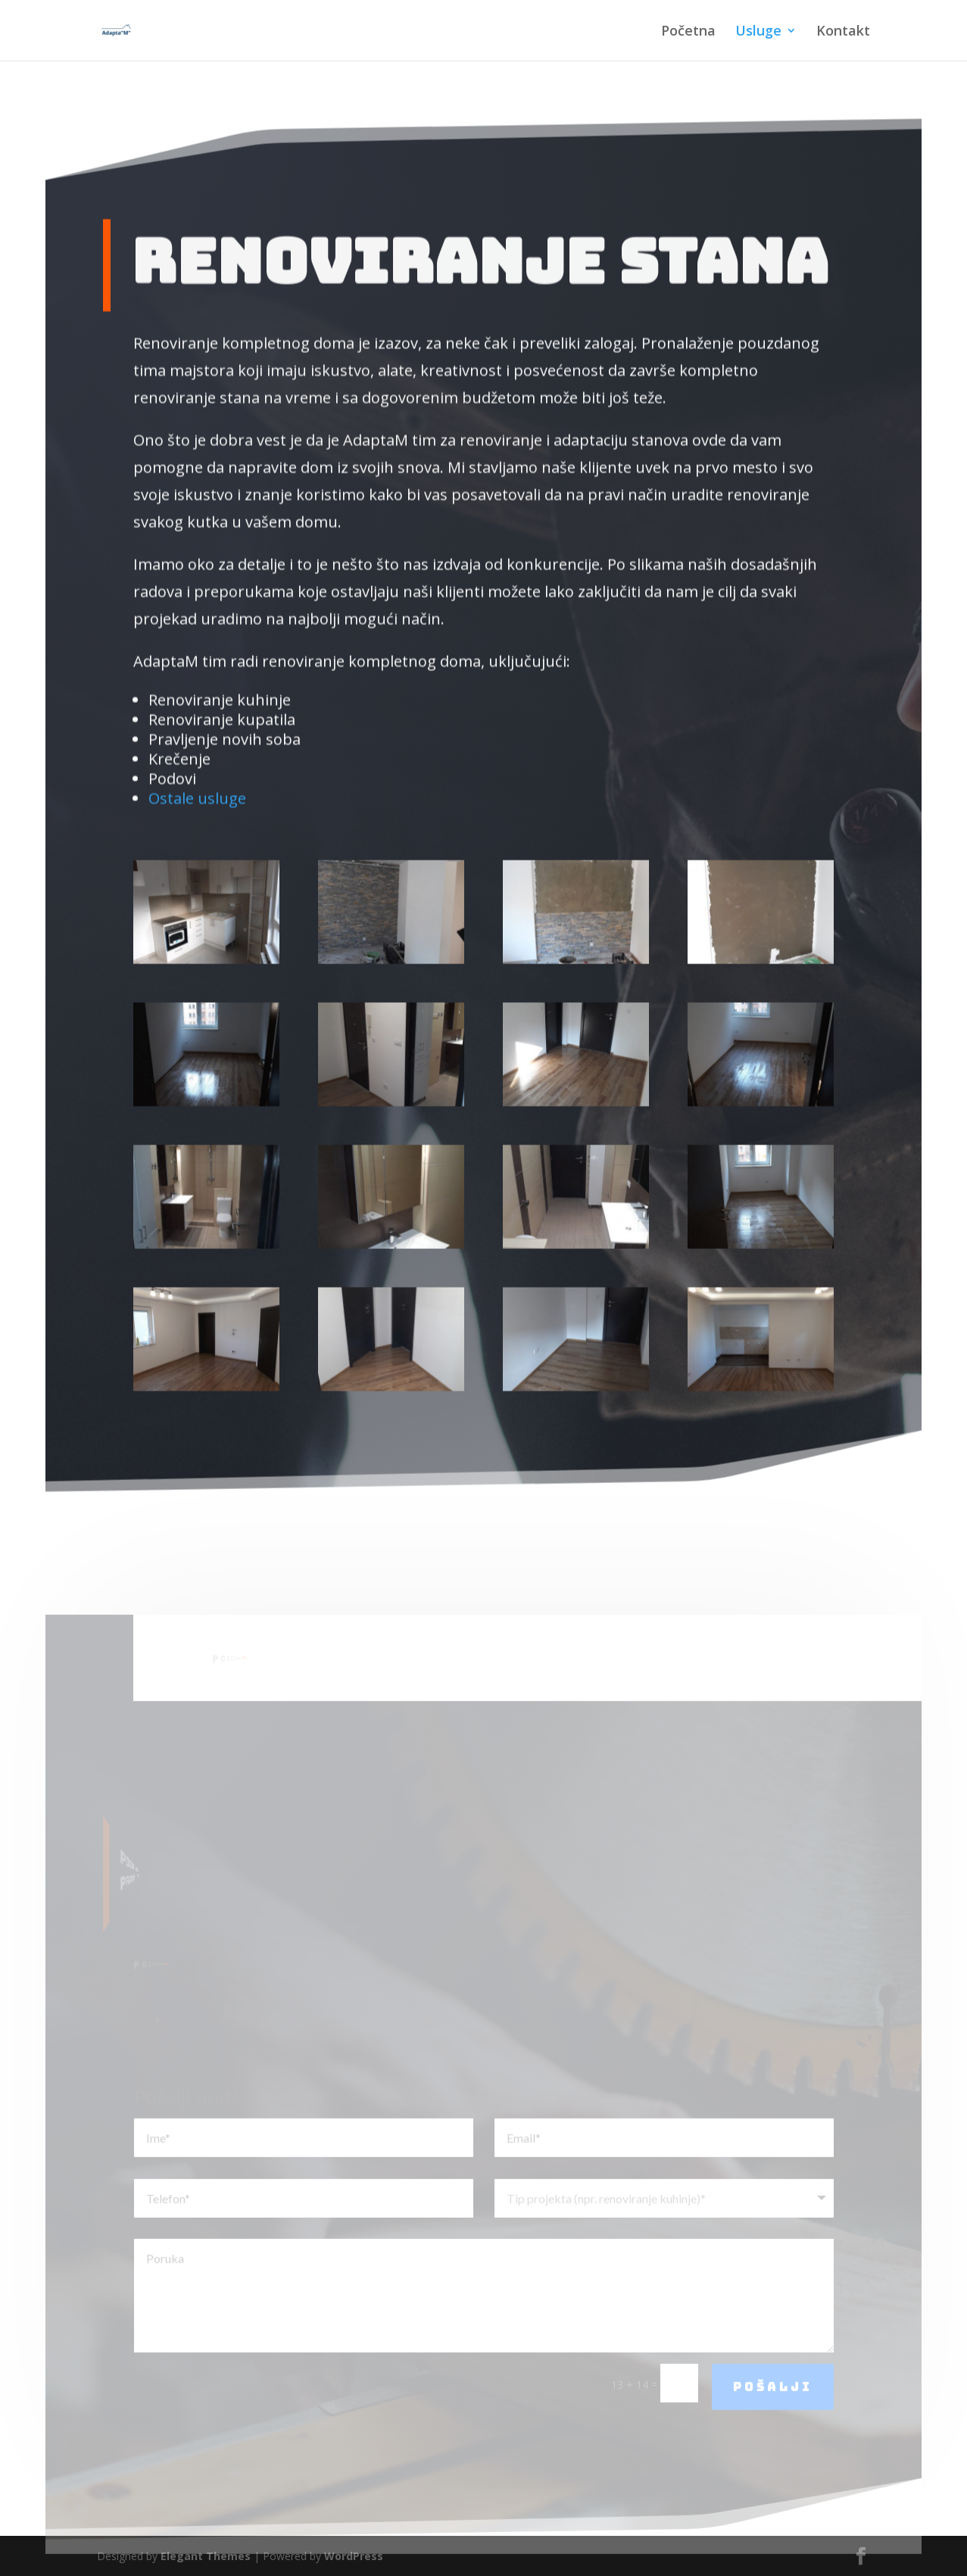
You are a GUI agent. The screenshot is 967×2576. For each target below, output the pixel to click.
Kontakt (843, 32)
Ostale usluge (197, 768)
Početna (688, 32)
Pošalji (773, 2415)
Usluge (758, 32)
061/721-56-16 (341, 1685)
